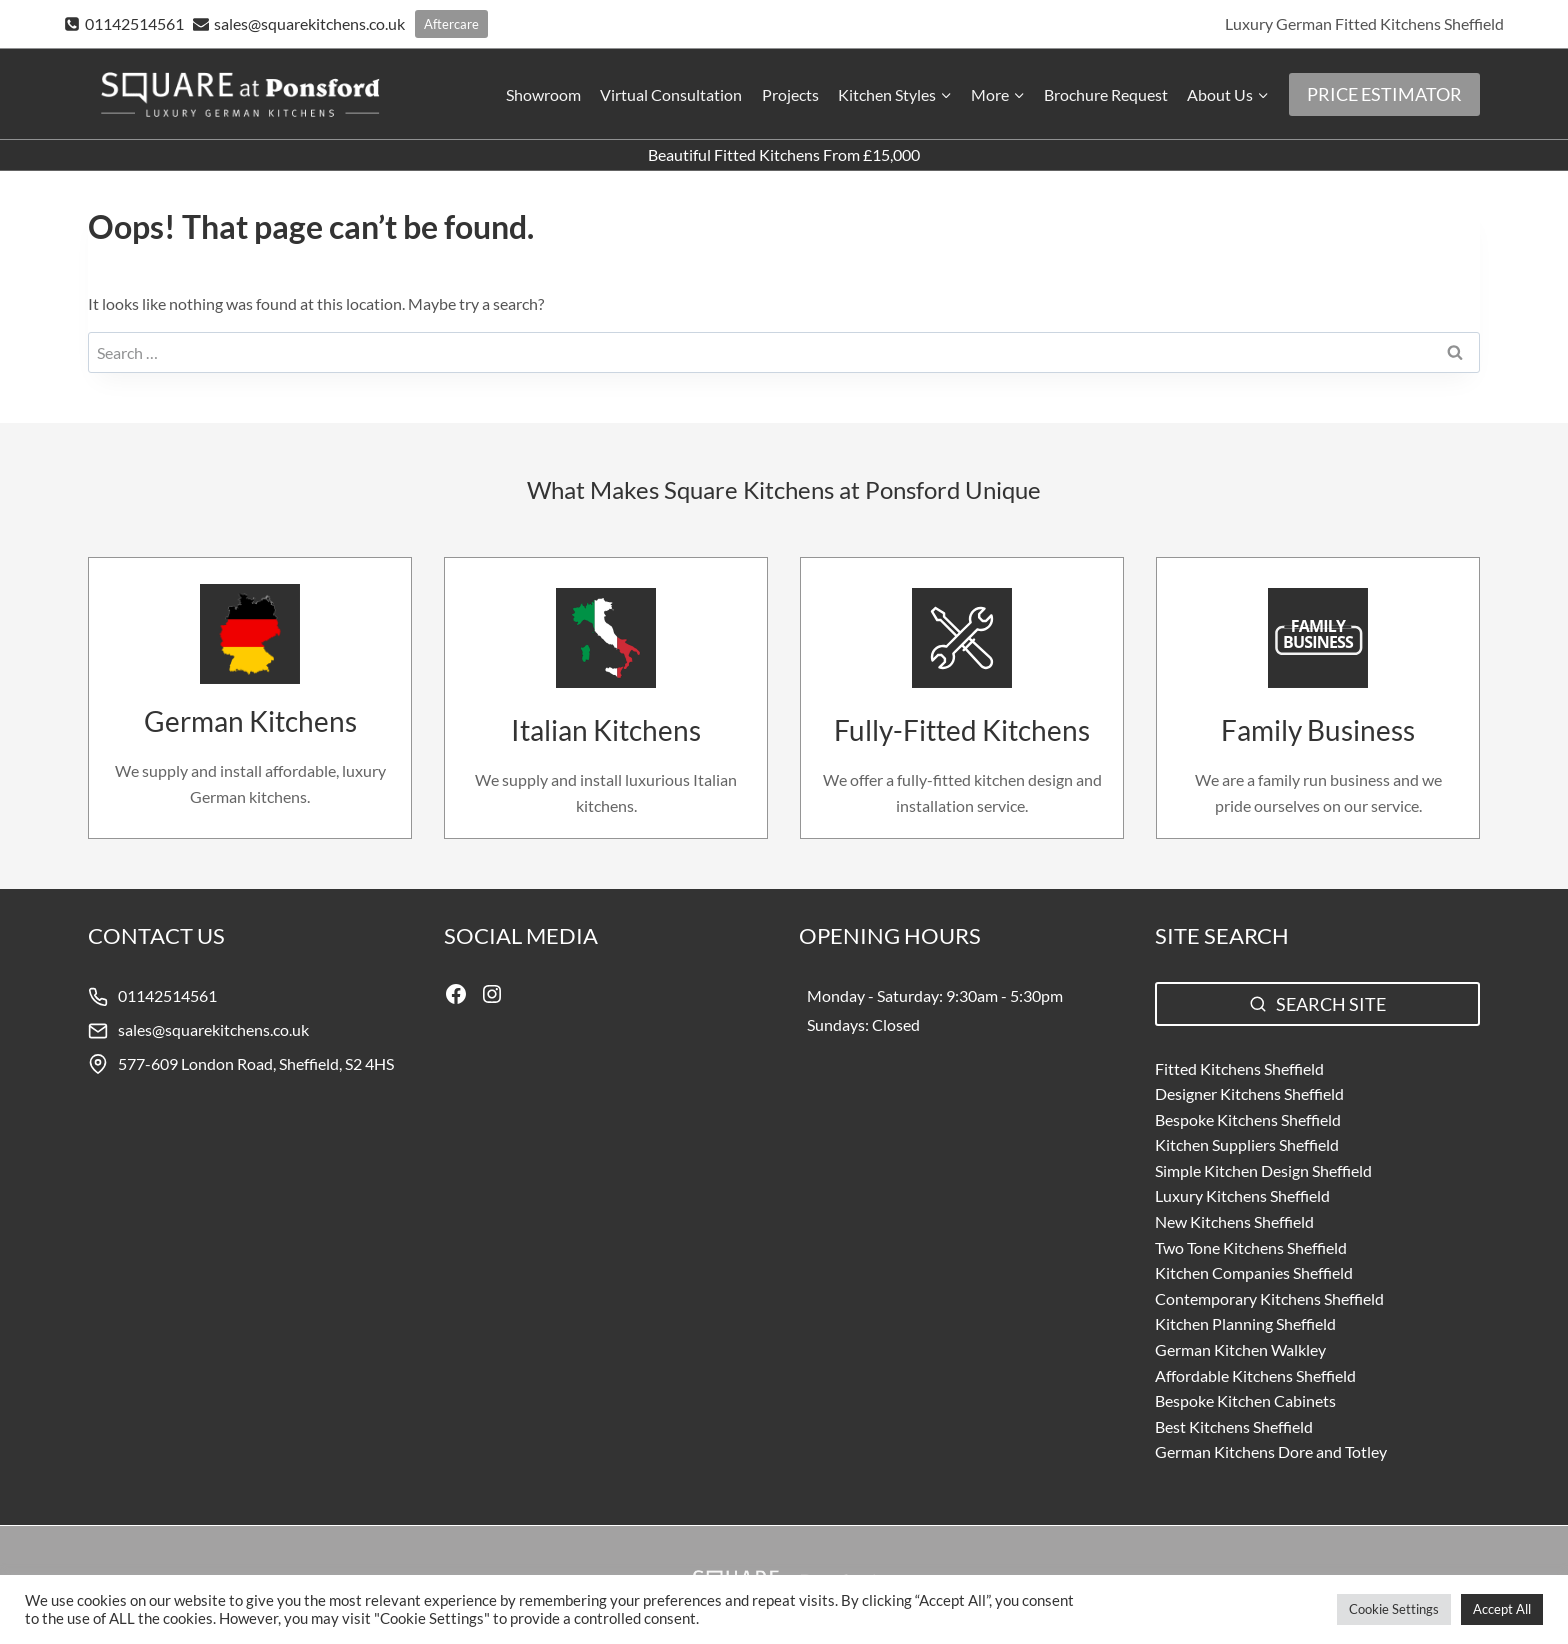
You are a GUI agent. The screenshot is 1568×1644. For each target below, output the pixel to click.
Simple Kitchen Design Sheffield (1263, 1170)
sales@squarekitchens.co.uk (213, 1029)
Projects (790, 94)
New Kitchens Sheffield (1234, 1221)
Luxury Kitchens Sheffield (1242, 1195)
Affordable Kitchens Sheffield (1255, 1375)
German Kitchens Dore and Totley (1271, 1451)
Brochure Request (1106, 94)
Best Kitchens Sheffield (1234, 1426)
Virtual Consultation (671, 94)
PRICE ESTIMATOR (1384, 94)
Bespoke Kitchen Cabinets (1245, 1400)
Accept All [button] (1502, 1609)
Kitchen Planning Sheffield (1245, 1323)
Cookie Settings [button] (1394, 1609)
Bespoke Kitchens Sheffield (1248, 1119)
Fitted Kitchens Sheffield (1239, 1068)
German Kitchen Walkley (1240, 1349)
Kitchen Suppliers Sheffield (1247, 1144)
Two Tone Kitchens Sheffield (1251, 1247)
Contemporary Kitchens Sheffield (1269, 1298)
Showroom (543, 94)
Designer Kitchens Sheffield (1249, 1093)
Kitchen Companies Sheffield (1254, 1272)
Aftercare (451, 24)
